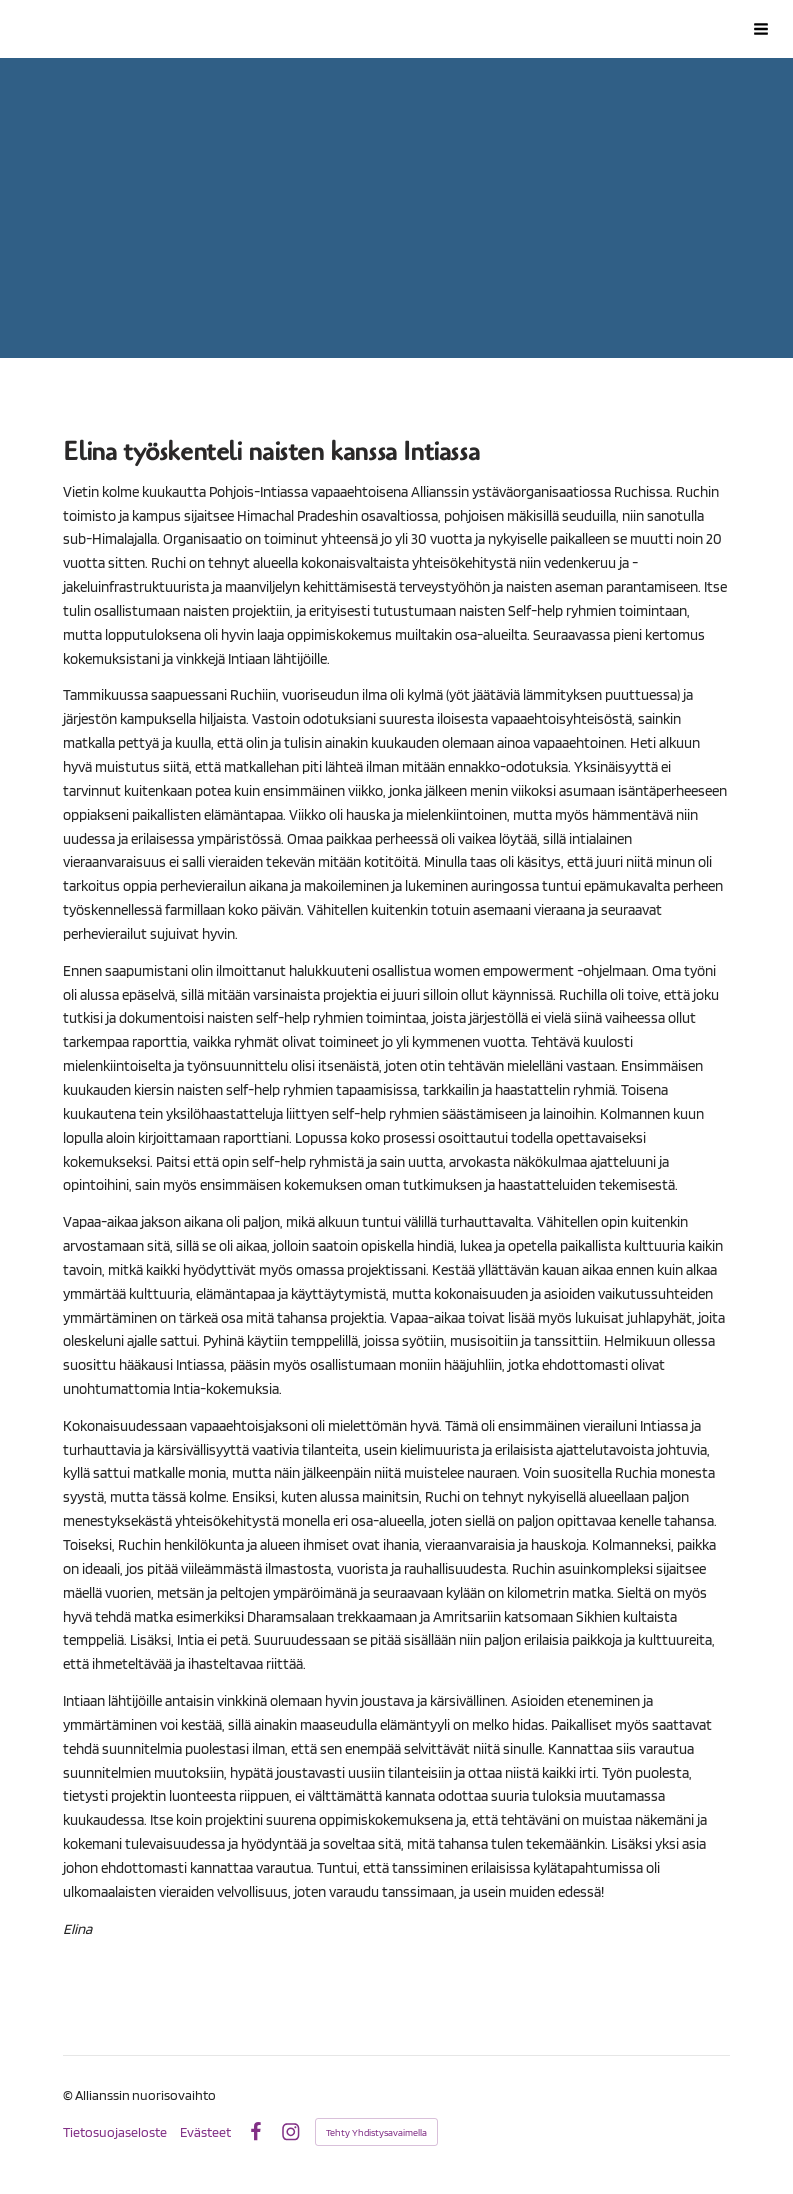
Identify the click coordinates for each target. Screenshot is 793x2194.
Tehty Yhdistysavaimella (376, 2132)
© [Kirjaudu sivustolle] (69, 2095)
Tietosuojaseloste (115, 2132)
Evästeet (205, 2132)
